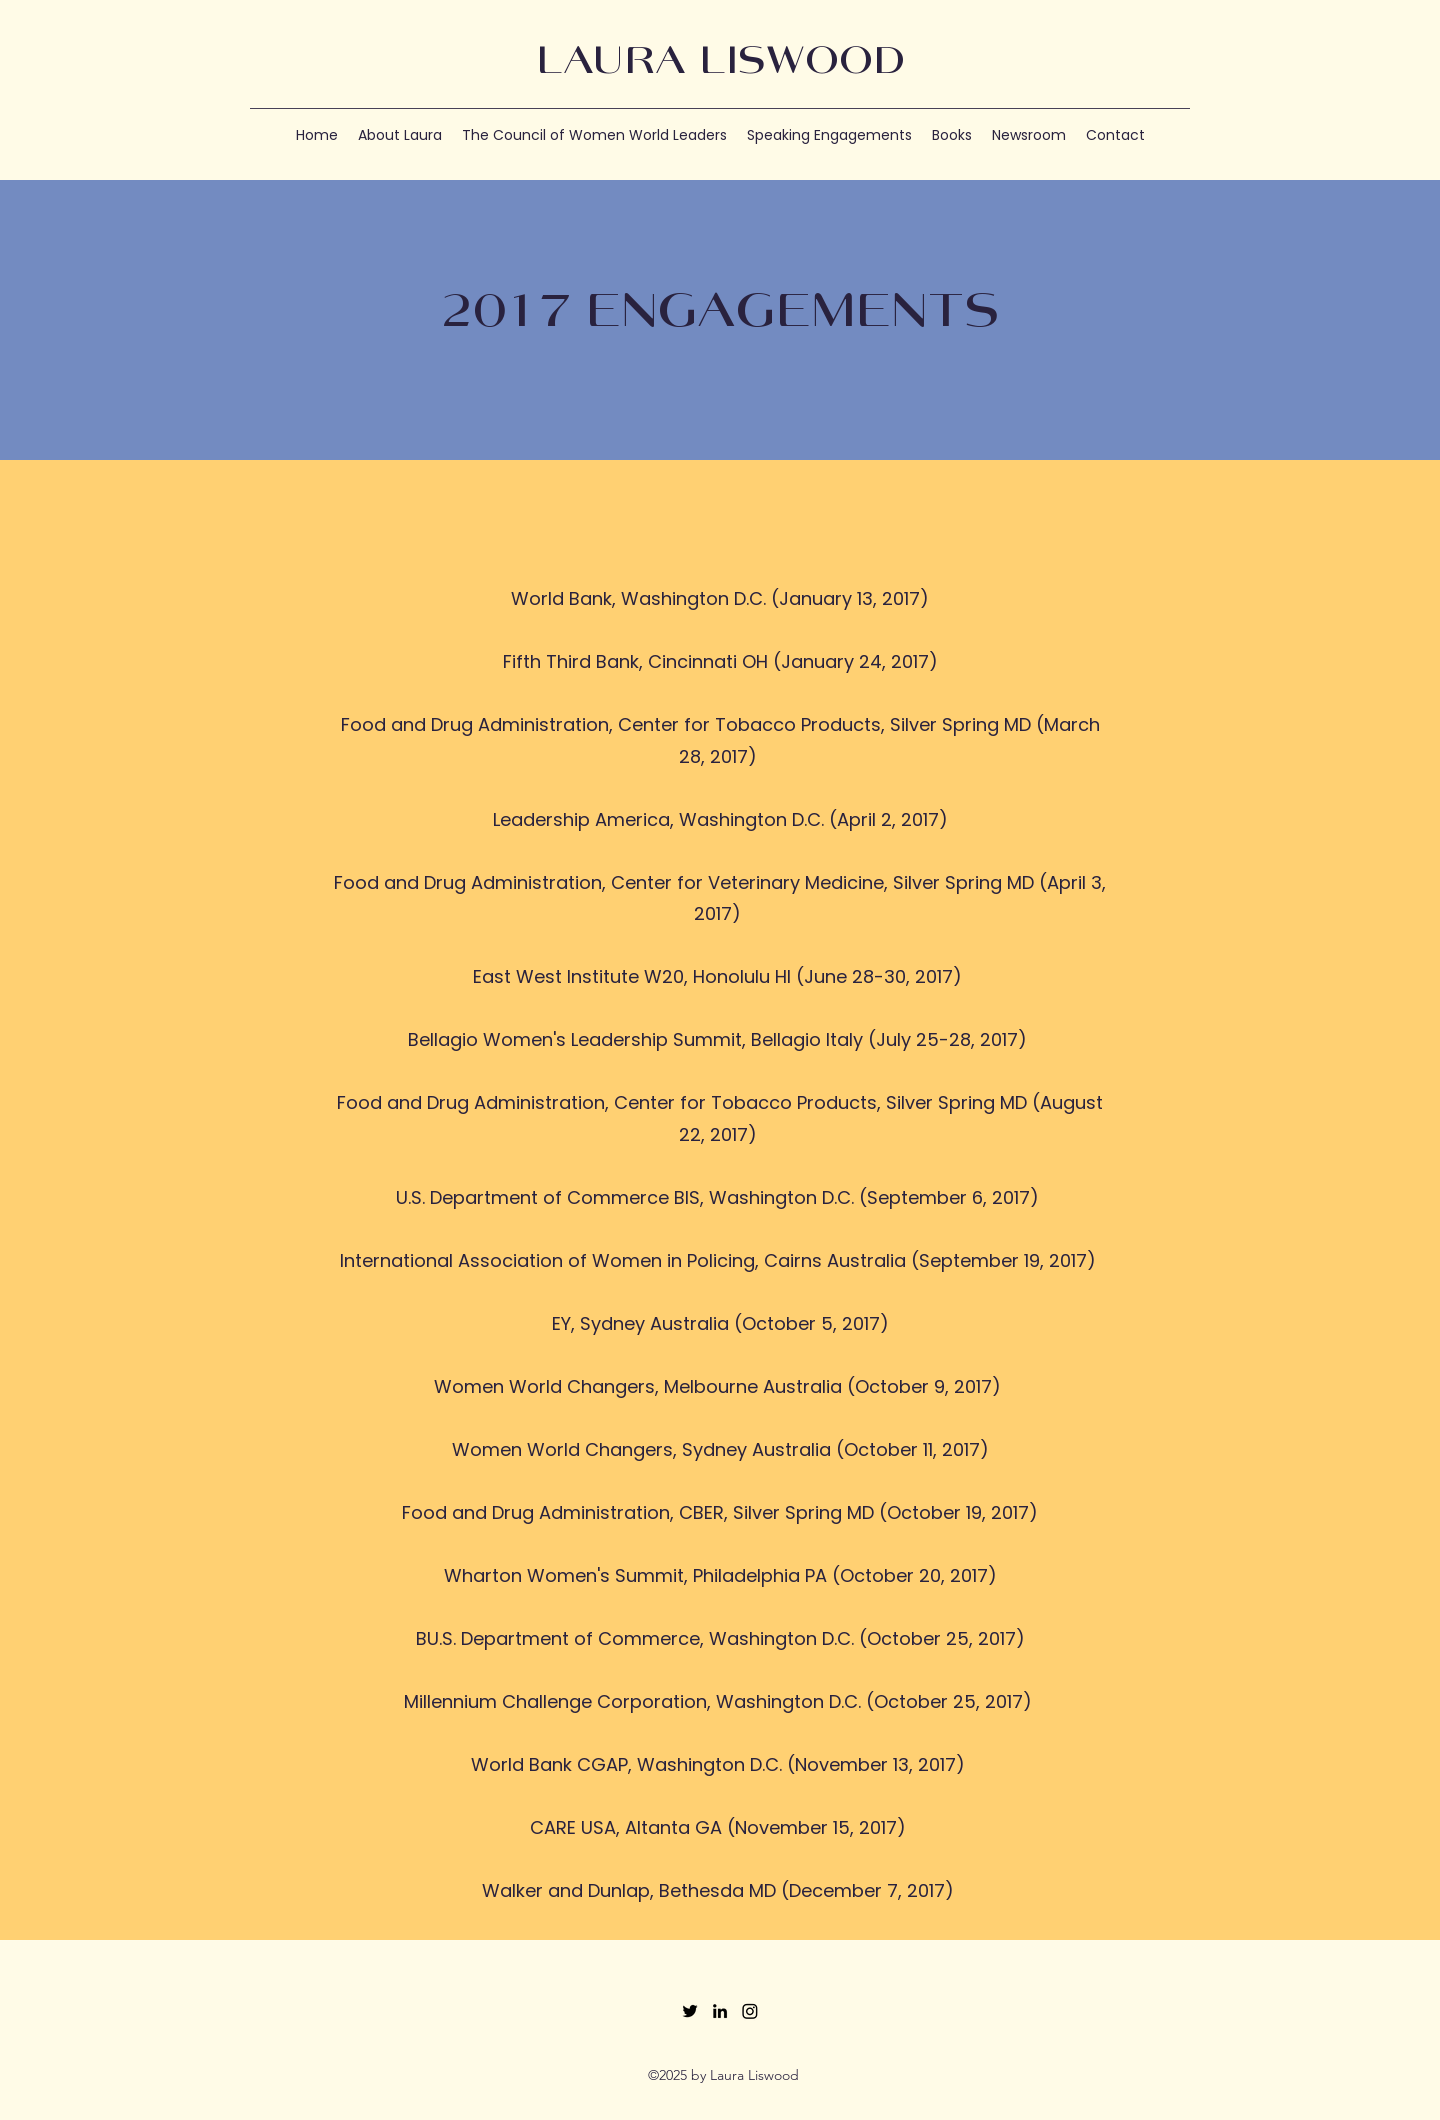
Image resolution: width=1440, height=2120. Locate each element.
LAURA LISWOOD (720, 62)
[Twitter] (690, 2011)
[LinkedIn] (720, 2011)
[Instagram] (750, 2011)
